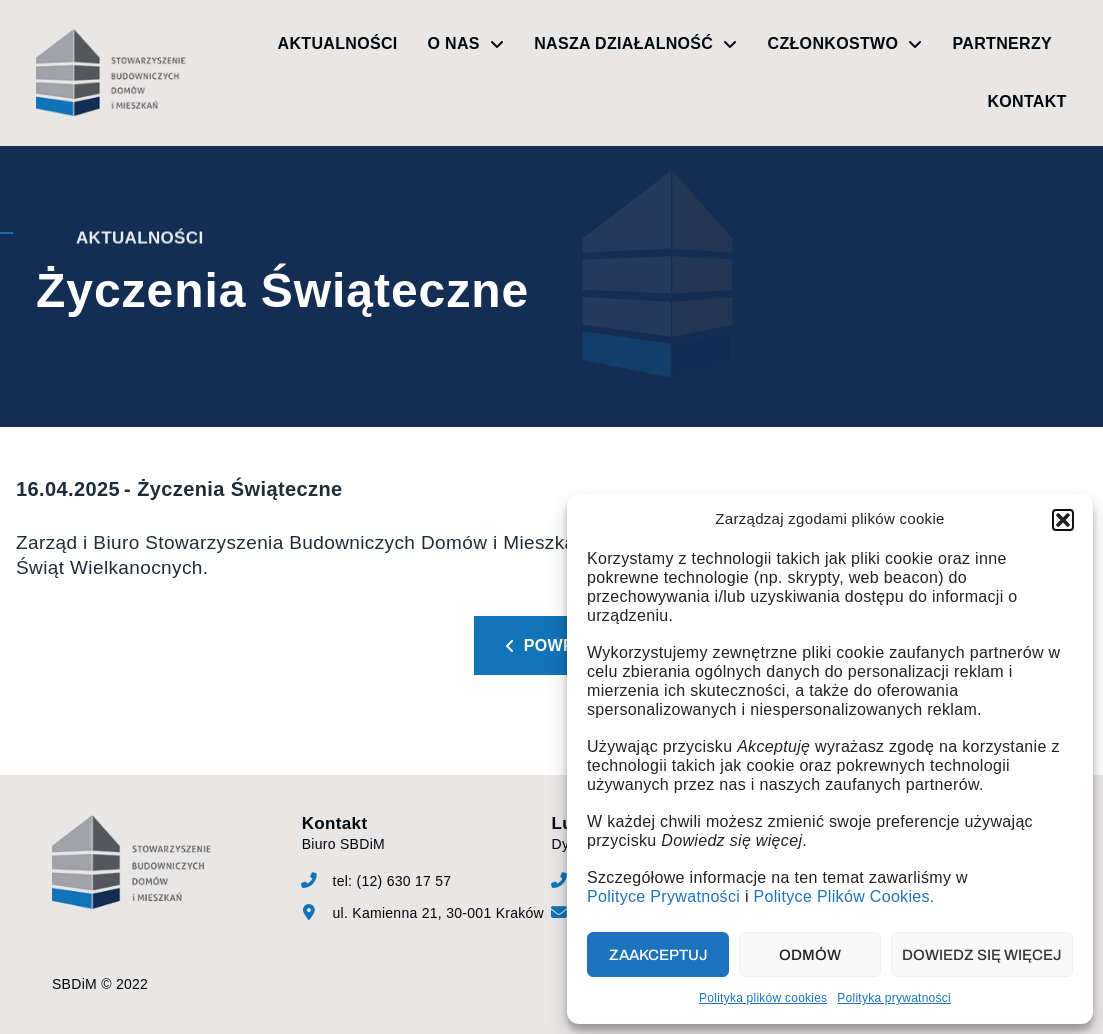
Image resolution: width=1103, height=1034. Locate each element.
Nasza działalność (635, 44)
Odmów (810, 955)
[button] (1063, 520)
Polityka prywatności (894, 998)
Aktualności (338, 43)
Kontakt (1026, 101)
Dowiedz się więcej (982, 955)
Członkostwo (845, 44)
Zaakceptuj (658, 955)
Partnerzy (1002, 43)
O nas (466, 44)
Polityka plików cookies (763, 998)
